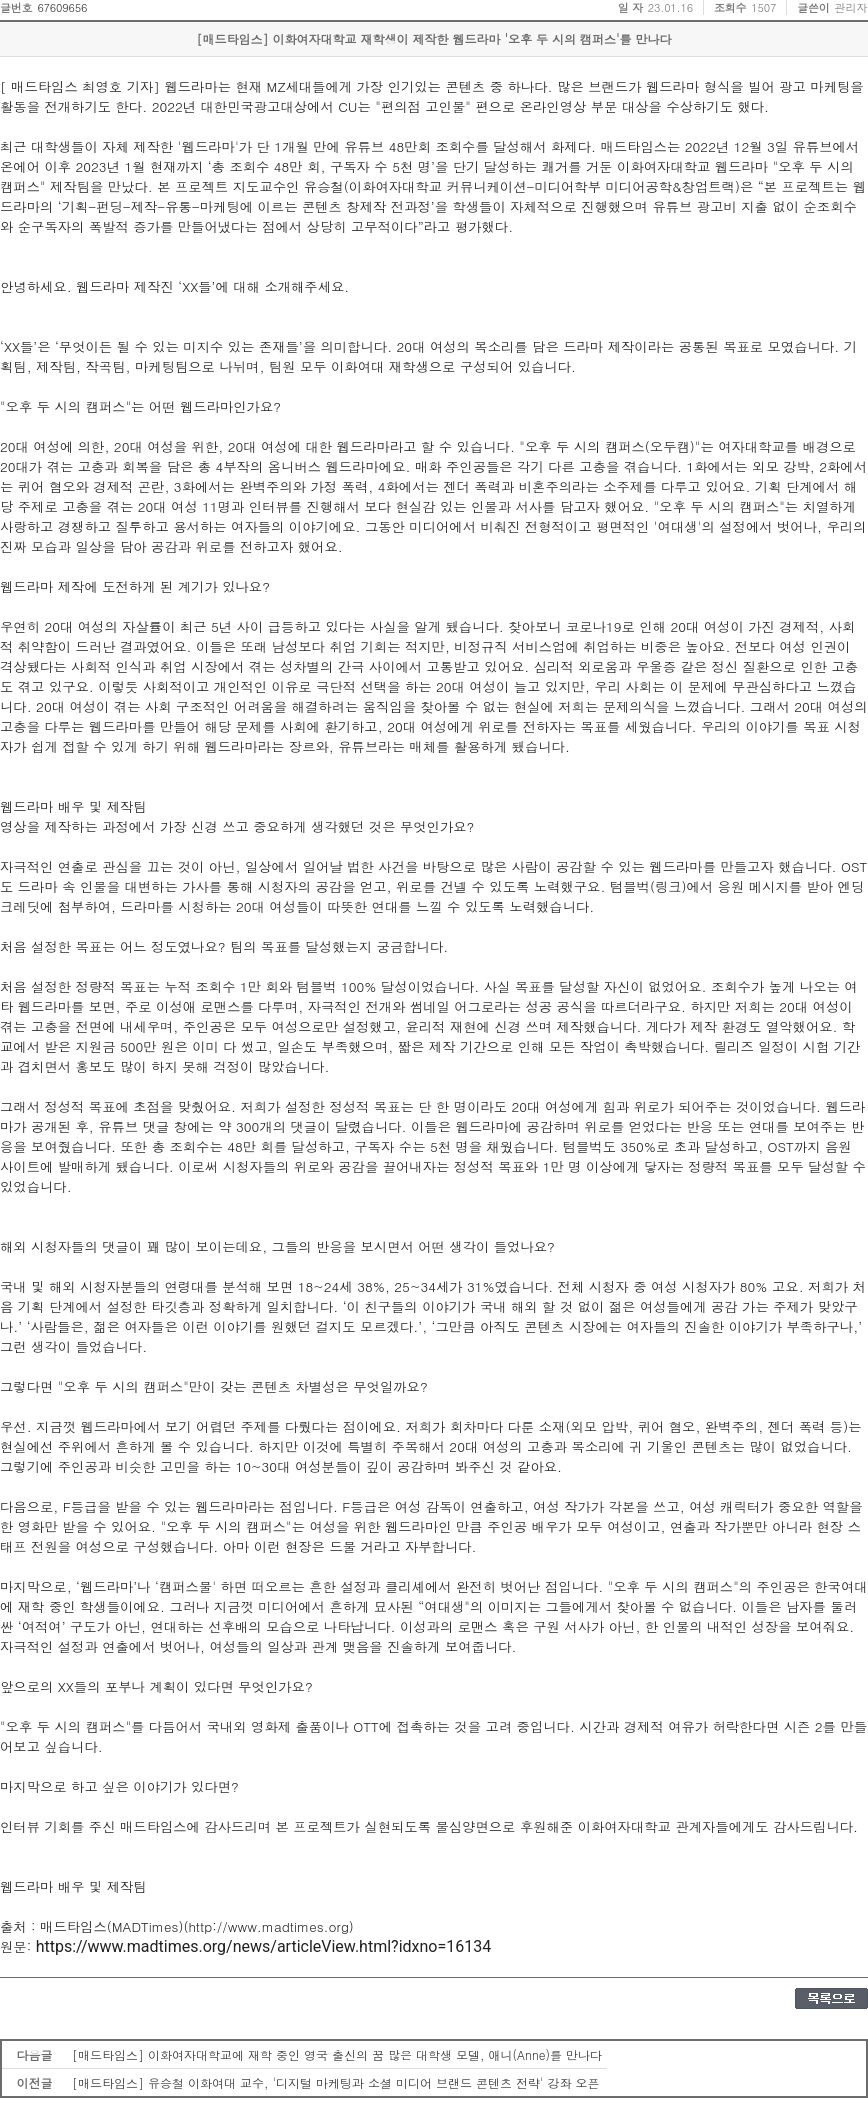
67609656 (62, 7)
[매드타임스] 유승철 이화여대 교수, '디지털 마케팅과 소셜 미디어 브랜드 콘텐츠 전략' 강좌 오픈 (336, 2082)
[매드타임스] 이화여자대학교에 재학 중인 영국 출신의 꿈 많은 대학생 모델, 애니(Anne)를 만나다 (337, 2054)
